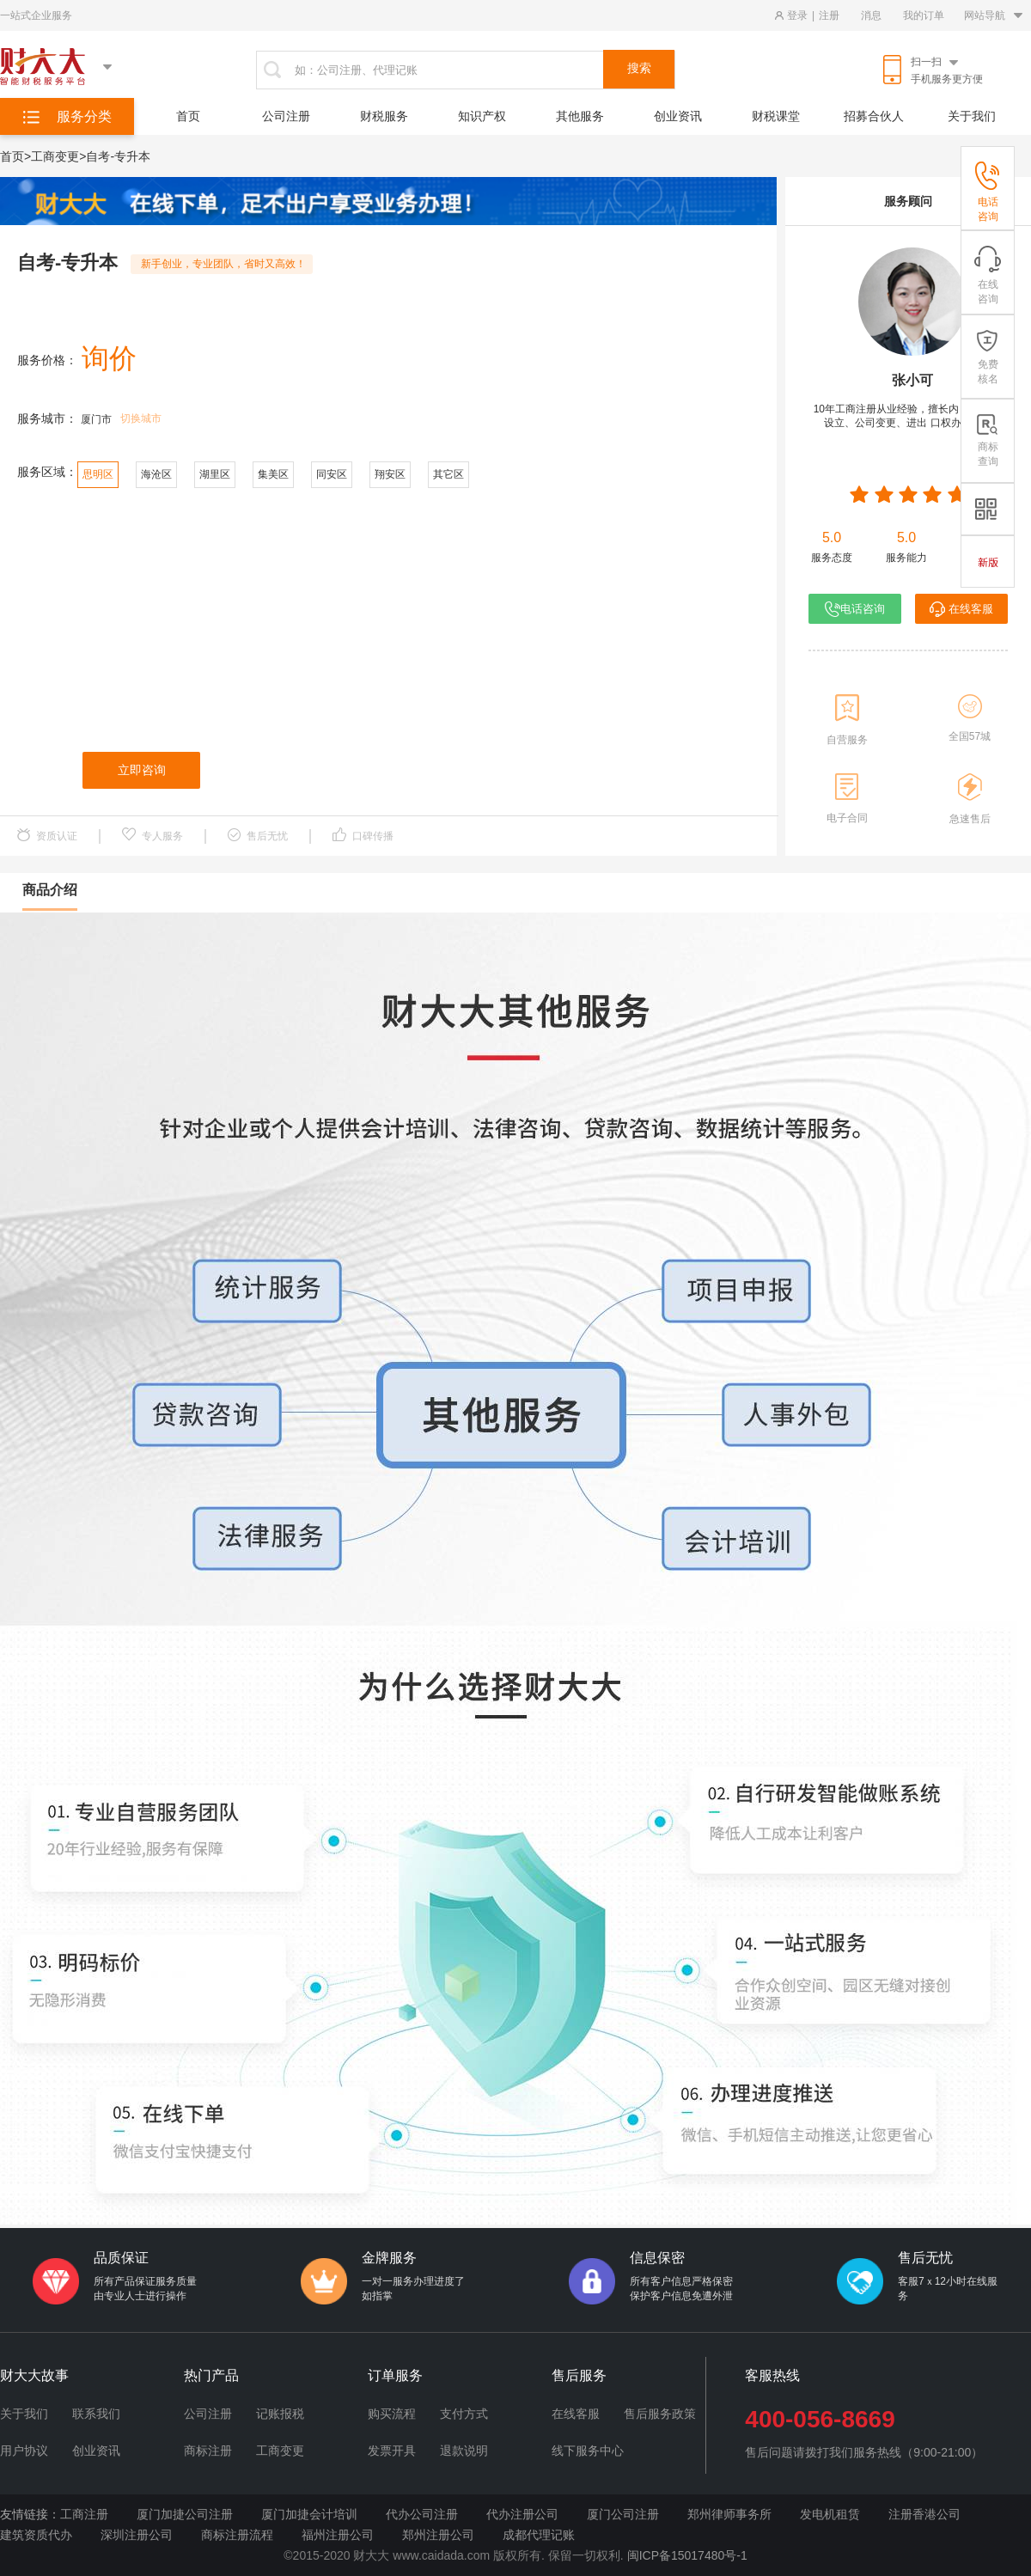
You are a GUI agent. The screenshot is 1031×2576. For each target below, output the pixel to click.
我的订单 (923, 15)
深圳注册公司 (137, 2535)
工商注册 (84, 2514)
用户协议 (24, 2450)
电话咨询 (855, 609)
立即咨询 (142, 770)
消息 (871, 15)
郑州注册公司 (438, 2535)
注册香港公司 (924, 2514)
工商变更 (280, 2450)
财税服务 (384, 116)
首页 (188, 116)
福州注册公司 (338, 2535)
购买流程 (392, 2413)
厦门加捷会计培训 (309, 2514)
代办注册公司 (522, 2514)
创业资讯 (678, 116)
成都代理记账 (539, 2535)
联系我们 (96, 2413)
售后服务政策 (660, 2413)
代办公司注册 (422, 2514)
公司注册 (286, 116)
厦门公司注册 (623, 2514)
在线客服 (961, 609)
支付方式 (464, 2413)
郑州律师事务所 (729, 2514)
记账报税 (280, 2413)
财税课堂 (776, 116)
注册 (829, 15)
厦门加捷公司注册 (185, 2514)
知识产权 (482, 116)
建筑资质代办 (36, 2535)
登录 (797, 15)
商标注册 (208, 2450)
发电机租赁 (830, 2514)
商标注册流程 (237, 2535)
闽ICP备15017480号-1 (687, 2555)
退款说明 (464, 2450)
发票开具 (392, 2450)
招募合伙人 (874, 116)
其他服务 (580, 116)
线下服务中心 (588, 2450)
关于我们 (972, 116)
